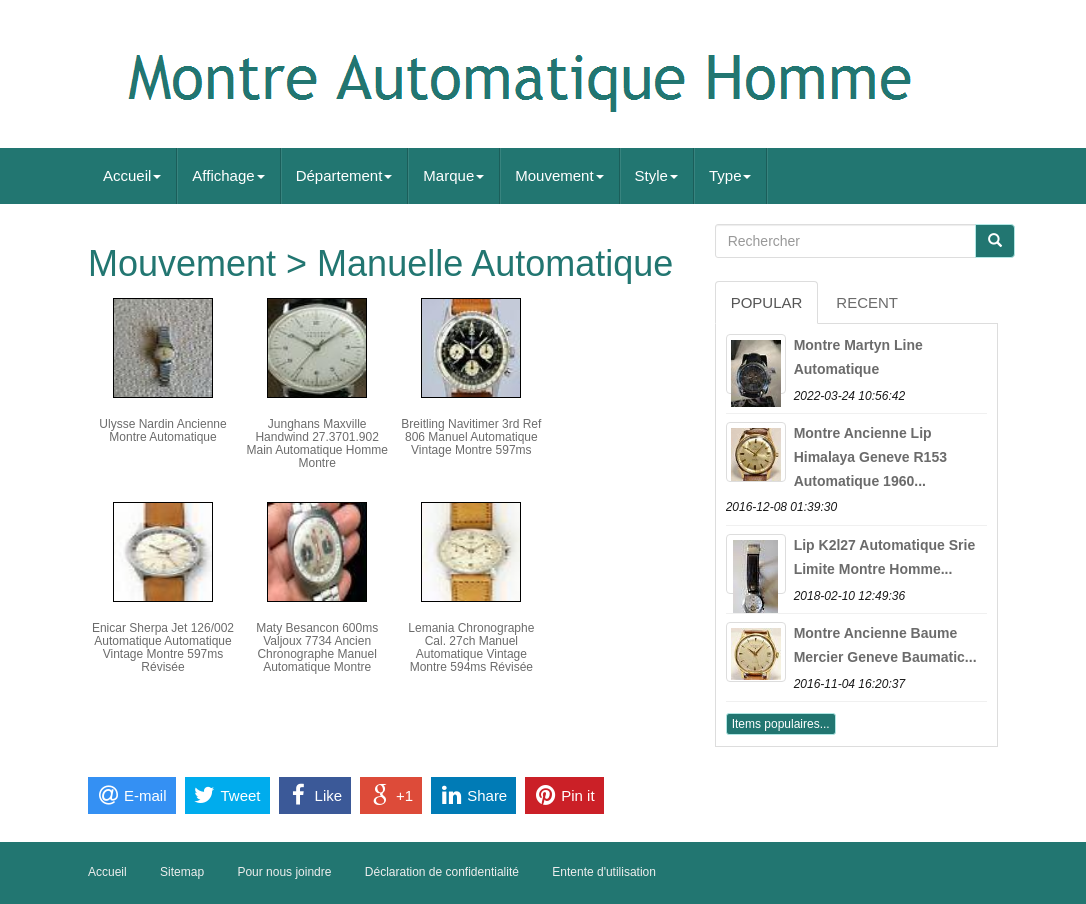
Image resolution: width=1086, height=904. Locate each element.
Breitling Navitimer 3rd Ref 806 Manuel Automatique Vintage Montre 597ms (471, 437)
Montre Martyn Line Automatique (858, 357)
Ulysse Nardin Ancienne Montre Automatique (162, 430)
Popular (767, 302)
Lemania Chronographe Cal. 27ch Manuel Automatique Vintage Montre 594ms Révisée (471, 648)
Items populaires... (781, 724)
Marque (453, 175)
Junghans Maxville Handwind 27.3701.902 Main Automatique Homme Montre (316, 444)
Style (656, 175)
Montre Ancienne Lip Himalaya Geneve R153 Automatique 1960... (870, 457)
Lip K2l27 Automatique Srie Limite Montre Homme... (885, 557)
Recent (867, 302)
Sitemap (182, 872)
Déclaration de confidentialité (442, 872)
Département (344, 175)
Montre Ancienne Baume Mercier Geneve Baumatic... (885, 645)
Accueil (132, 175)
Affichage (228, 175)
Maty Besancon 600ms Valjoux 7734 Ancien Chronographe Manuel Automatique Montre (317, 648)
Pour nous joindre (284, 872)
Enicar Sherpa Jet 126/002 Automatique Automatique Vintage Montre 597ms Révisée (163, 648)
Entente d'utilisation (604, 872)
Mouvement (559, 175)
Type (730, 175)
